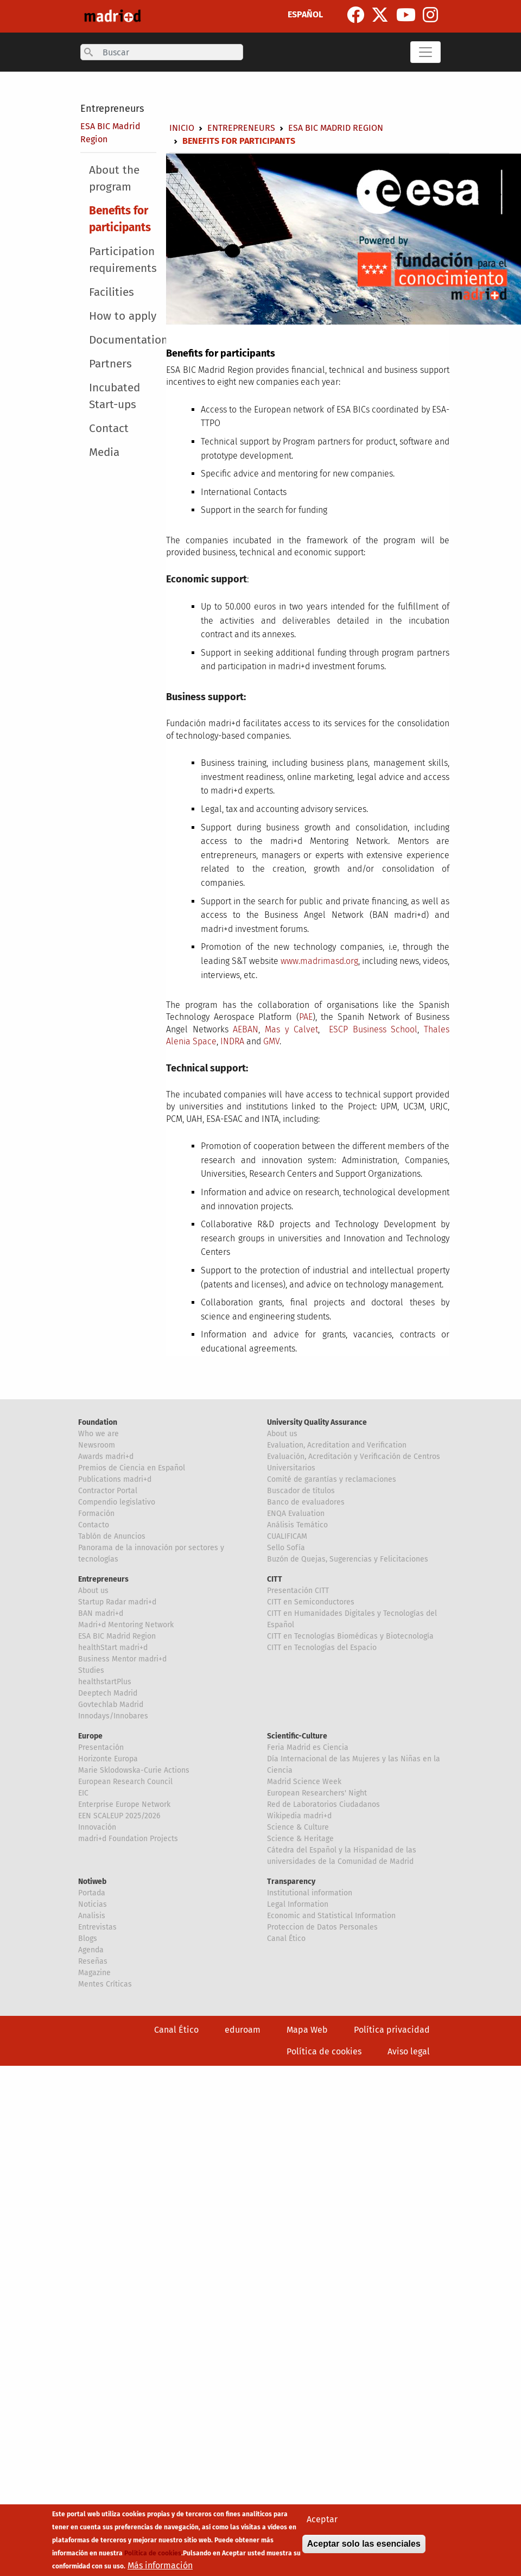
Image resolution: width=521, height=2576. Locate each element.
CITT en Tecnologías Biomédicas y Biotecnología (350, 1636)
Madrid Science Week (304, 1781)
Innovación (97, 1827)
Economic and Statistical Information (331, 1915)
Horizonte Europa (108, 1758)
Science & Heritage (300, 1838)
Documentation (127, 340)
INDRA (232, 1041)
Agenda (91, 1950)
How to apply (122, 316)
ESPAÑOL (305, 14)
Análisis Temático (297, 1525)
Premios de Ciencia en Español (131, 1468)
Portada (91, 1893)
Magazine (94, 1972)
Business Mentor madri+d (122, 1659)
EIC (83, 1793)
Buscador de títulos (301, 1490)
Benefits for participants (120, 219)
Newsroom (96, 1445)
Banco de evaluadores (306, 1502)
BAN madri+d (100, 1613)
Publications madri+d (114, 1479)
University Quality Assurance (317, 1422)
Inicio (181, 128)
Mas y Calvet (291, 1029)
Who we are (98, 1433)
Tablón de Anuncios (111, 1536)
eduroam (242, 2030)
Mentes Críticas (105, 1984)
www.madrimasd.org (319, 961)
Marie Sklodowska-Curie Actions (133, 1770)
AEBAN (245, 1029)
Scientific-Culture (297, 1736)
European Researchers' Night (317, 1793)
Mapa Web (307, 2030)
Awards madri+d (106, 1456)
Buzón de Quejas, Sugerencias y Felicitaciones (347, 1559)
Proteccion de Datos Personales (322, 1927)
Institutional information (309, 1893)
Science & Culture (298, 1827)
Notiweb (92, 1881)
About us (282, 1433)
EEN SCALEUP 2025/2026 (119, 1815)
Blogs (87, 1938)
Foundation (97, 1422)
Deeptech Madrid (107, 1693)
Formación (96, 1513)
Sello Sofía (286, 1547)
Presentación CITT (298, 1590)
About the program (114, 178)
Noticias (92, 1904)
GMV (271, 1041)
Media (104, 452)
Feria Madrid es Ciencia (307, 1747)
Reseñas (92, 1961)
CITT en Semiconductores (310, 1602)
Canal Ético (286, 1938)
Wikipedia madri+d (299, 1815)
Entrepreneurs (112, 109)
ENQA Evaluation (296, 1513)
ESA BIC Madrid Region (335, 128)
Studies (91, 1670)
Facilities (111, 292)
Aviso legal (408, 2051)
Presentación (101, 1747)
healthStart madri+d (113, 1647)
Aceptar (322, 2519)
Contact (109, 428)
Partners (110, 364)
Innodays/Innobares (113, 1716)
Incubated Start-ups (114, 396)
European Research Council (125, 1781)
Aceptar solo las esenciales (364, 2543)
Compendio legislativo (116, 1502)
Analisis (91, 1915)
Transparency (291, 1881)
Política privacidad (392, 2030)
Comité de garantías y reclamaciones (331, 1479)
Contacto (93, 1525)
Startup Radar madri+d (117, 1602)
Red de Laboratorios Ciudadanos (323, 1804)
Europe (90, 1736)
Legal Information (297, 1904)
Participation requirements (123, 260)
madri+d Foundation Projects (128, 1838)
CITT (274, 1579)
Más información (160, 2565)
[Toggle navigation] (425, 52)
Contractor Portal (107, 1490)
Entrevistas (97, 1927)
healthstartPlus (104, 1681)
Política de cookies (324, 2051)
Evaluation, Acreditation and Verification (336, 1445)
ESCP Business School (373, 1029)
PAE (306, 1017)
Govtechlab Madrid (110, 1704)
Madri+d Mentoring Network (126, 1624)
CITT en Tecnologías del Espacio (322, 1647)
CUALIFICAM (287, 1536)
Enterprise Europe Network (124, 1804)
